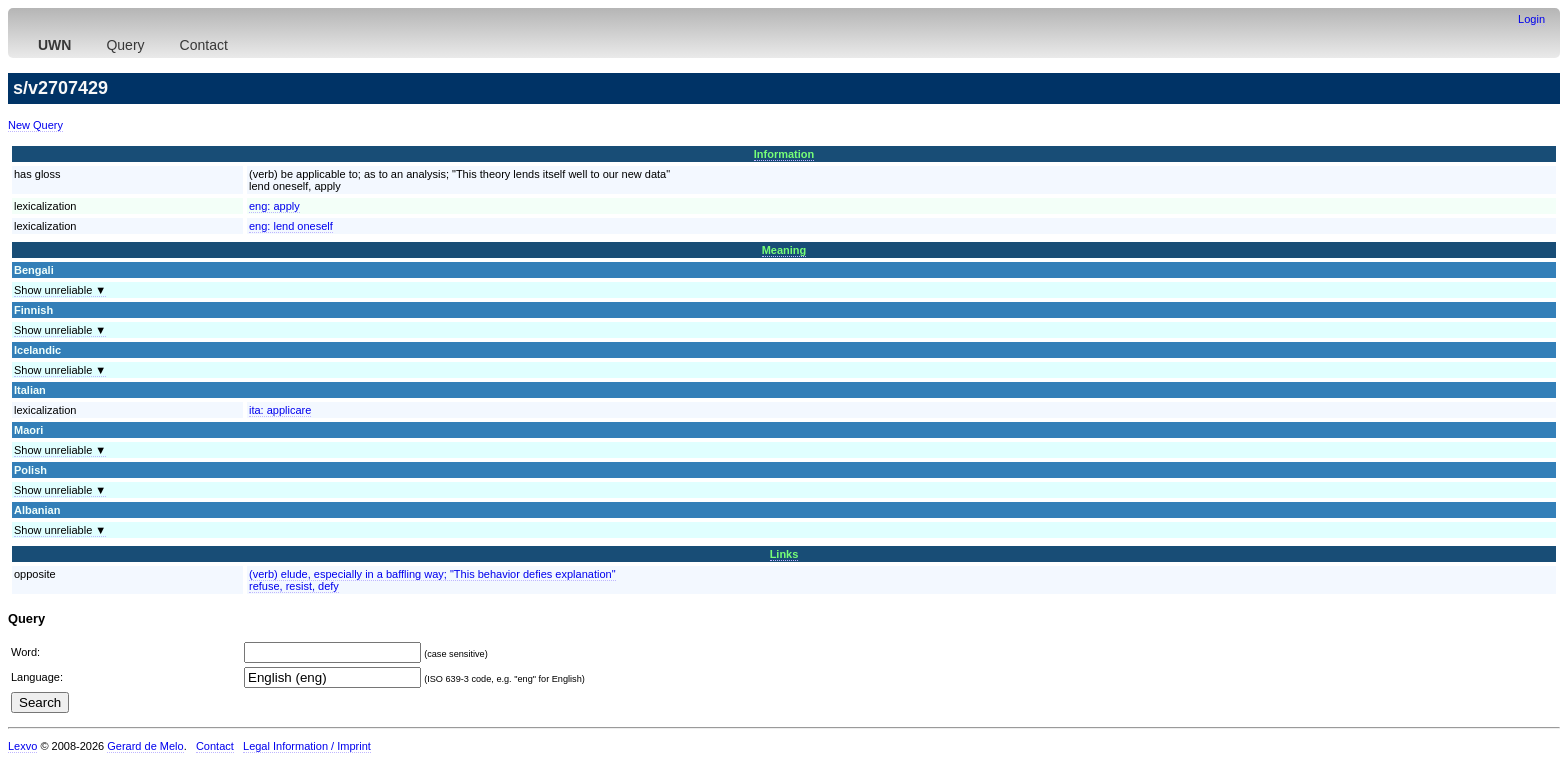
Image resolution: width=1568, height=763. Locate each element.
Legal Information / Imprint (307, 746)
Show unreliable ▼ (60, 290)
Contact (204, 45)
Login (1531, 19)
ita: (280, 410)
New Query (35, 125)
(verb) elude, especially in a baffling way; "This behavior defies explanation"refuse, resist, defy (432, 580)
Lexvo (22, 746)
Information (784, 154)
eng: (274, 206)
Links (784, 554)
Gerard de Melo (145, 746)
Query (125, 45)
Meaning (784, 250)
